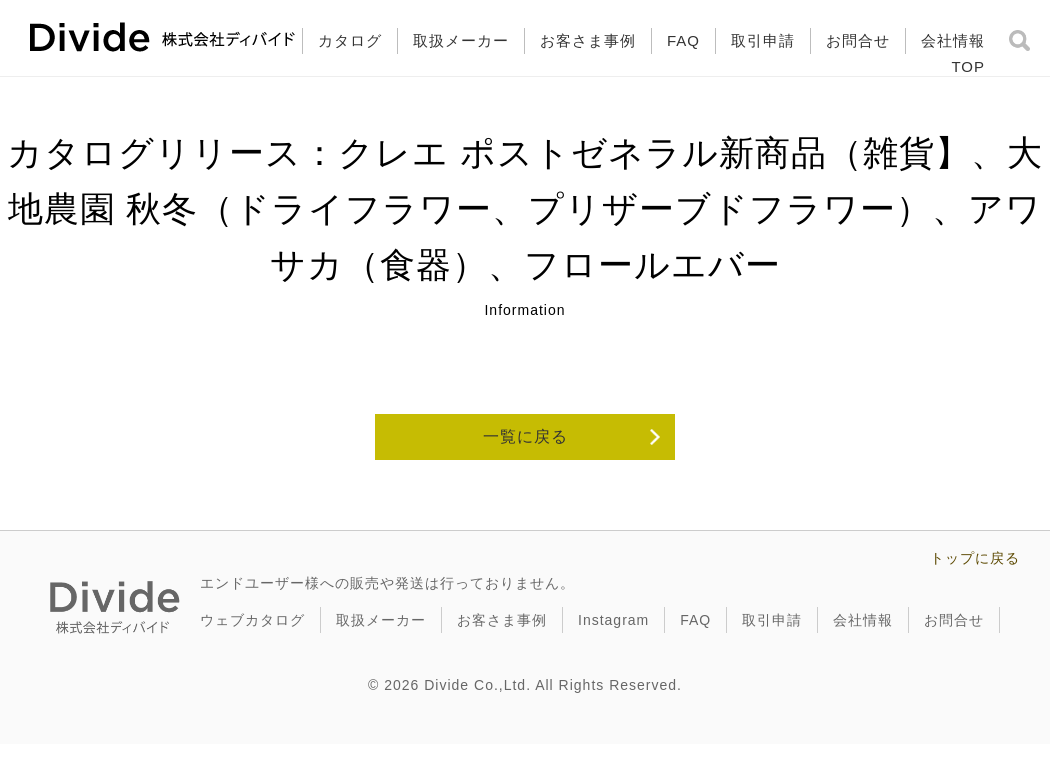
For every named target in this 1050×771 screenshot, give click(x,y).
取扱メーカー (461, 40)
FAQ (683, 40)
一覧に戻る (525, 436)
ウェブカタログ (252, 620)
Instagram (613, 620)
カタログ (350, 40)
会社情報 (953, 40)
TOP (968, 66)
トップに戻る (975, 558)
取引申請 (763, 40)
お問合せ (858, 40)
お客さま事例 (588, 40)
